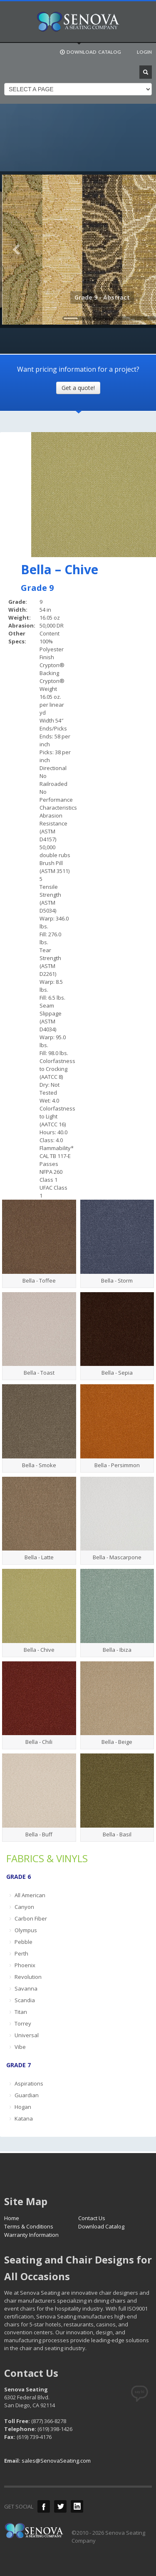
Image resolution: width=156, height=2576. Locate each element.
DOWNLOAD (90, 52)
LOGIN (144, 52)
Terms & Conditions (28, 2226)
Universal (27, 2035)
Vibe (20, 2047)
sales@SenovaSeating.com (56, 2460)
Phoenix (25, 1965)
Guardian (27, 2095)
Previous (16, 249)
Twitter (60, 2506)
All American (30, 1895)
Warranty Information (31, 2234)
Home (11, 2218)
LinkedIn (77, 2506)
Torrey (23, 2023)
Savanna (26, 1988)
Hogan (23, 2107)
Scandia (25, 2000)
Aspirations (29, 2083)
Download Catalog (101, 2226)
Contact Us (91, 2218)
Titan (21, 2012)
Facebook (43, 2506)
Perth (21, 1953)
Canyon (24, 1907)
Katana (24, 2118)
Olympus (26, 1930)
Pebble (23, 1942)
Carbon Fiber (31, 1918)
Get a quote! (78, 388)
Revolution (28, 1977)
